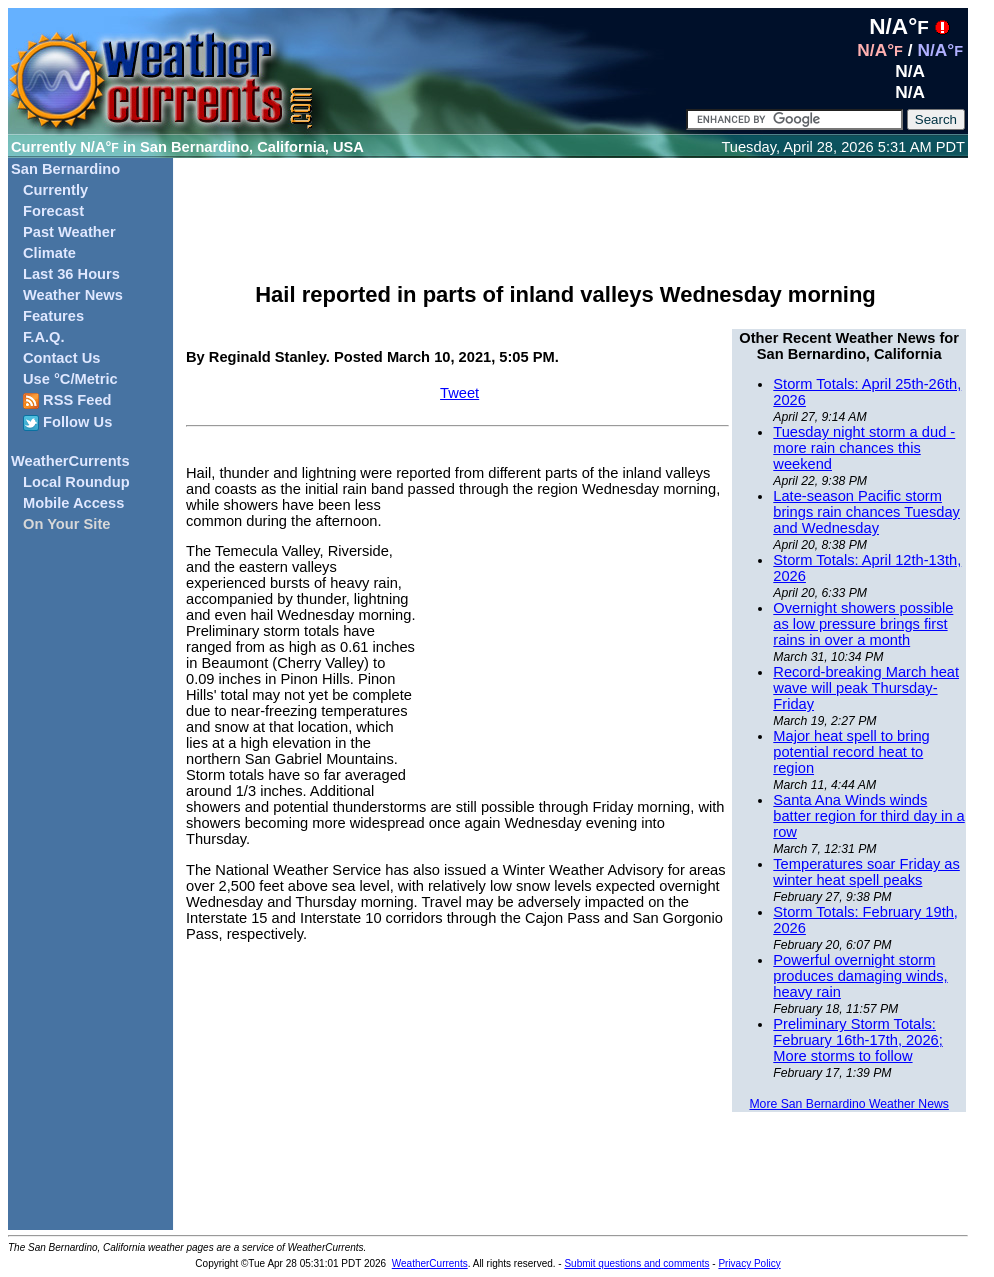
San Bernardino (65, 169)
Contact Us (61, 358)
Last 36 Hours (71, 274)
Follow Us (67, 422)
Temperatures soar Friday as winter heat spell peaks (866, 872)
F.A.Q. (44, 337)
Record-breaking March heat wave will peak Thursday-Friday (866, 688)
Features (53, 316)
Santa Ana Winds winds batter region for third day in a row (868, 816)
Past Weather (69, 232)
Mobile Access (73, 503)
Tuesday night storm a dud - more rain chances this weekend (864, 448)
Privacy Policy (749, 1263)
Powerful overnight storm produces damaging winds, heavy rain (860, 976)
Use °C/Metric (70, 379)
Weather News (73, 295)
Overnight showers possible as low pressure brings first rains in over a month (863, 624)
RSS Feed (67, 400)
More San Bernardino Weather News (848, 1104)
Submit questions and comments (636, 1263)
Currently (55, 190)
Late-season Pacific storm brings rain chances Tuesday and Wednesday (866, 512)
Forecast (53, 211)
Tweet (459, 393)
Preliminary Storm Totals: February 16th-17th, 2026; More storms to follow (857, 1040)
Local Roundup (76, 482)
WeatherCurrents (70, 461)
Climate (49, 253)
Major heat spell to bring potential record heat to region (851, 752)
